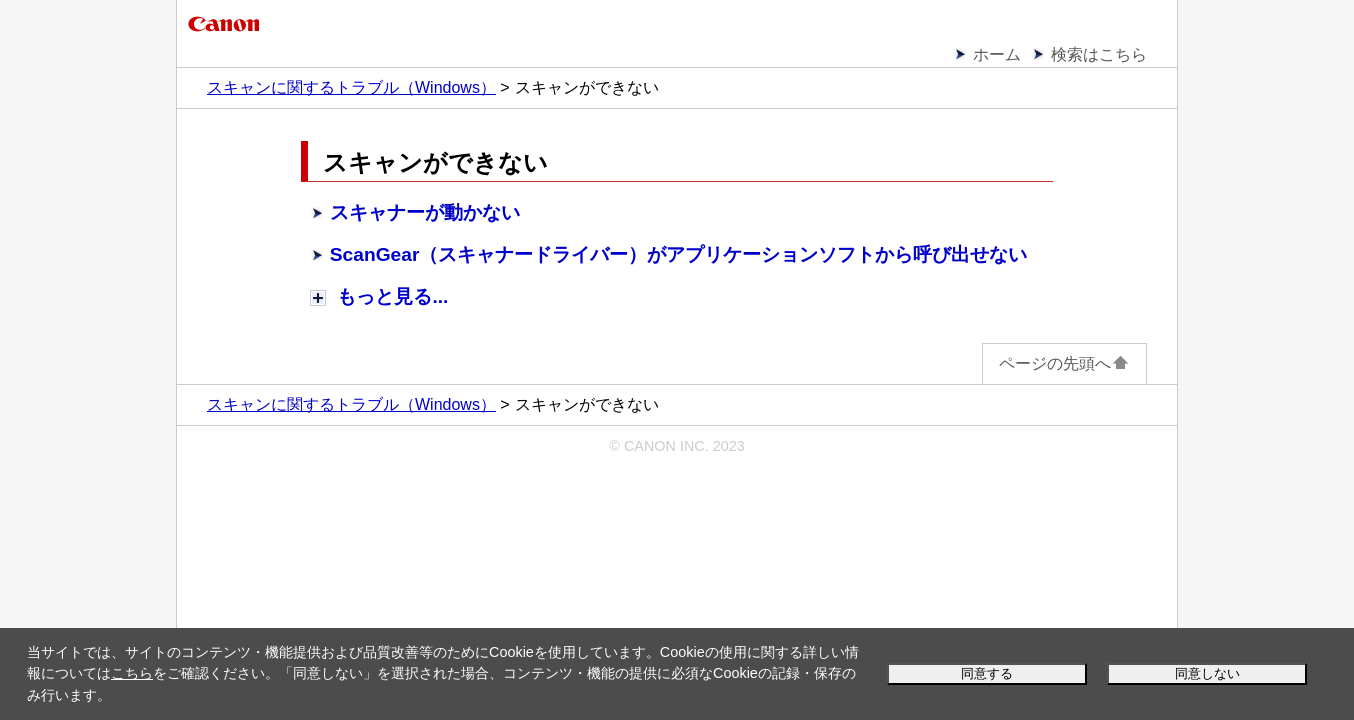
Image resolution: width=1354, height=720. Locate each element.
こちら (132, 673)
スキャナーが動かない (425, 212)
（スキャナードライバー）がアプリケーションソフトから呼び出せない (679, 254)
